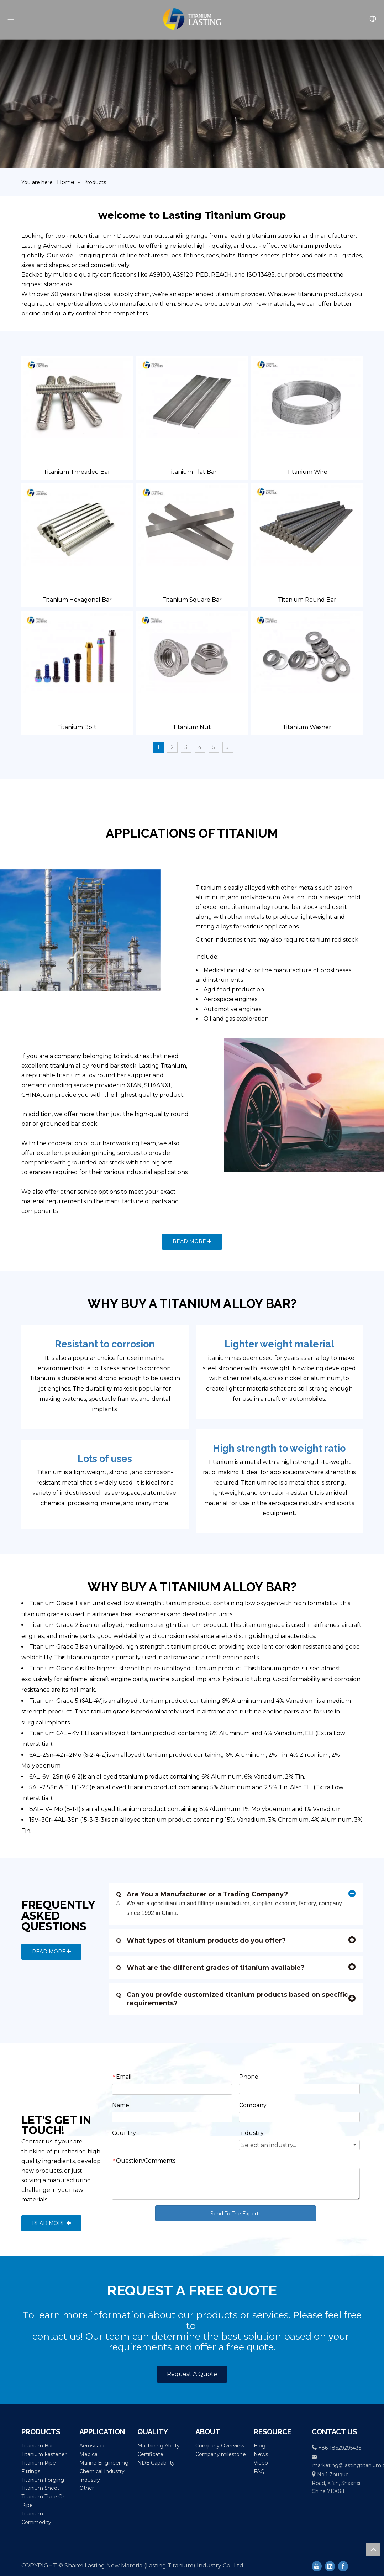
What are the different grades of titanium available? (210, 1967)
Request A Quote (192, 2374)
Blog (259, 2446)
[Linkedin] (330, 2565)
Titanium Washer (307, 727)
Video (261, 2463)
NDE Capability (156, 2463)
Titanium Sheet (40, 2488)
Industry (89, 2480)
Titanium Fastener (44, 2454)
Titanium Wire (307, 471)
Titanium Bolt (76, 727)
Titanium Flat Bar (192, 471)
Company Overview (219, 2446)
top (373, 2549)
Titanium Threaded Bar (76, 471)
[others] (279, 1105)
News (261, 2454)
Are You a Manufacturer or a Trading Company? (202, 1894)
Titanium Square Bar (192, 599)
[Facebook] (343, 2565)
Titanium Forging (42, 2480)
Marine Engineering (103, 2463)
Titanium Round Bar (307, 599)
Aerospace (92, 2446)
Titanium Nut (192, 727)
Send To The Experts (235, 2213)
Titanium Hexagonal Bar (77, 599)
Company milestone (220, 2454)
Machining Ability (158, 2446)
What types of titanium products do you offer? (201, 1940)
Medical (89, 2454)
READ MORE (192, 1241)
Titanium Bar (37, 2446)
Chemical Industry (102, 2471)
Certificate (150, 2454)
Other (86, 2488)
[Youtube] (317, 2565)
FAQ (259, 2471)
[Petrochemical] (105, 930)
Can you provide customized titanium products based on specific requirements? (232, 1998)
